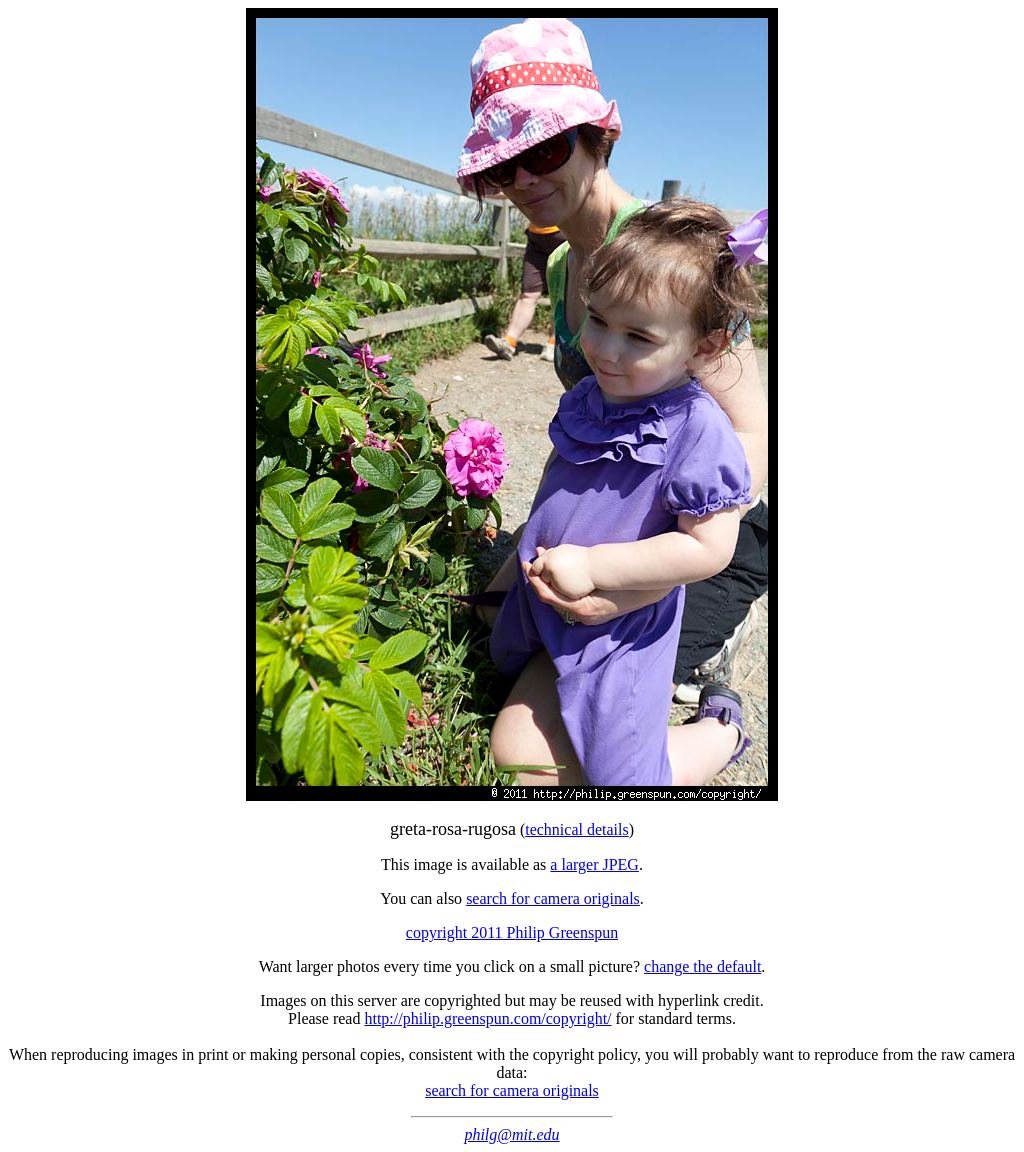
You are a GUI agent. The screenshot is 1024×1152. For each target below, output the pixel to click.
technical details (577, 829)
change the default (702, 966)
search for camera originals (553, 898)
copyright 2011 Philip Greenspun (512, 932)
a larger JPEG (594, 864)
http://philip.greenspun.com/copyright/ (487, 1018)
